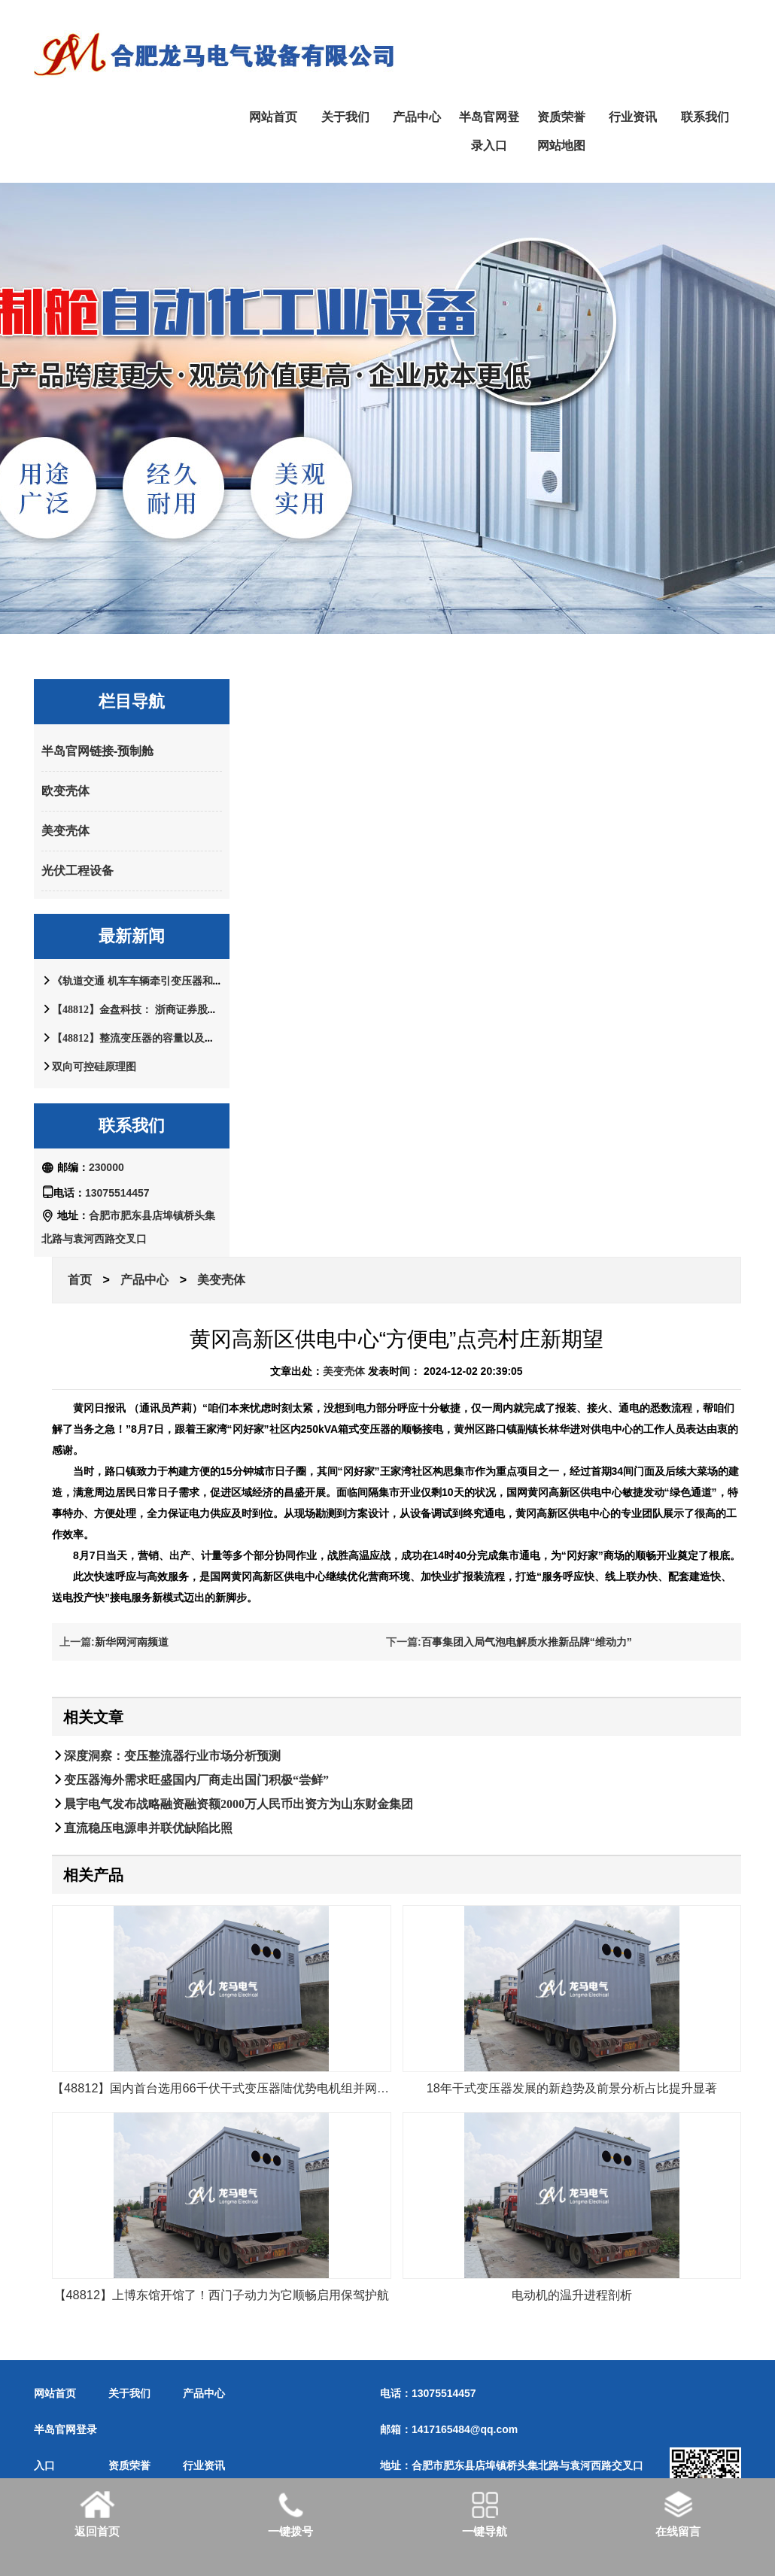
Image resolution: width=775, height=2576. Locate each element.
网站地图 (561, 145)
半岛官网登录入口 (489, 131)
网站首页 (273, 117)
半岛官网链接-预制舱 (97, 751)
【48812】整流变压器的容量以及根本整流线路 (160, 1038)
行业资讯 (633, 117)
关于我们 (345, 117)
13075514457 (117, 1193)
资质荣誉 (561, 117)
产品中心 (417, 117)
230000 (106, 1167)
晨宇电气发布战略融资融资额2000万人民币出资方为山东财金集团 (238, 1804)
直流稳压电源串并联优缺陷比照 (148, 1828)
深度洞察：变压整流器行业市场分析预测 (172, 1755)
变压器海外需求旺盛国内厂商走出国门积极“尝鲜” (196, 1779)
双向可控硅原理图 (94, 1066)
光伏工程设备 (77, 870)
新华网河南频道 (132, 1642)
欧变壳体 (65, 790)
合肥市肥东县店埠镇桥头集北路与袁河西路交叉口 (527, 2465)
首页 (80, 1279)
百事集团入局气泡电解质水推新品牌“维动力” (526, 1642)
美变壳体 (65, 830)
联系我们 (705, 117)
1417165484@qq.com (465, 2429)
